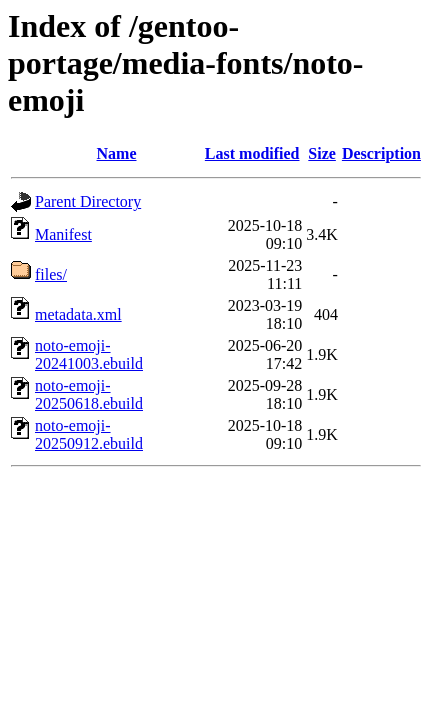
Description (381, 153)
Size (322, 153)
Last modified (252, 153)
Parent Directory (88, 201)
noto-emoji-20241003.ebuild (89, 354)
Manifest (63, 234)
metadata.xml (78, 314)
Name (117, 153)
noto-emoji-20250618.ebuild (89, 394)
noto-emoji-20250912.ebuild (89, 434)
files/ (51, 274)
